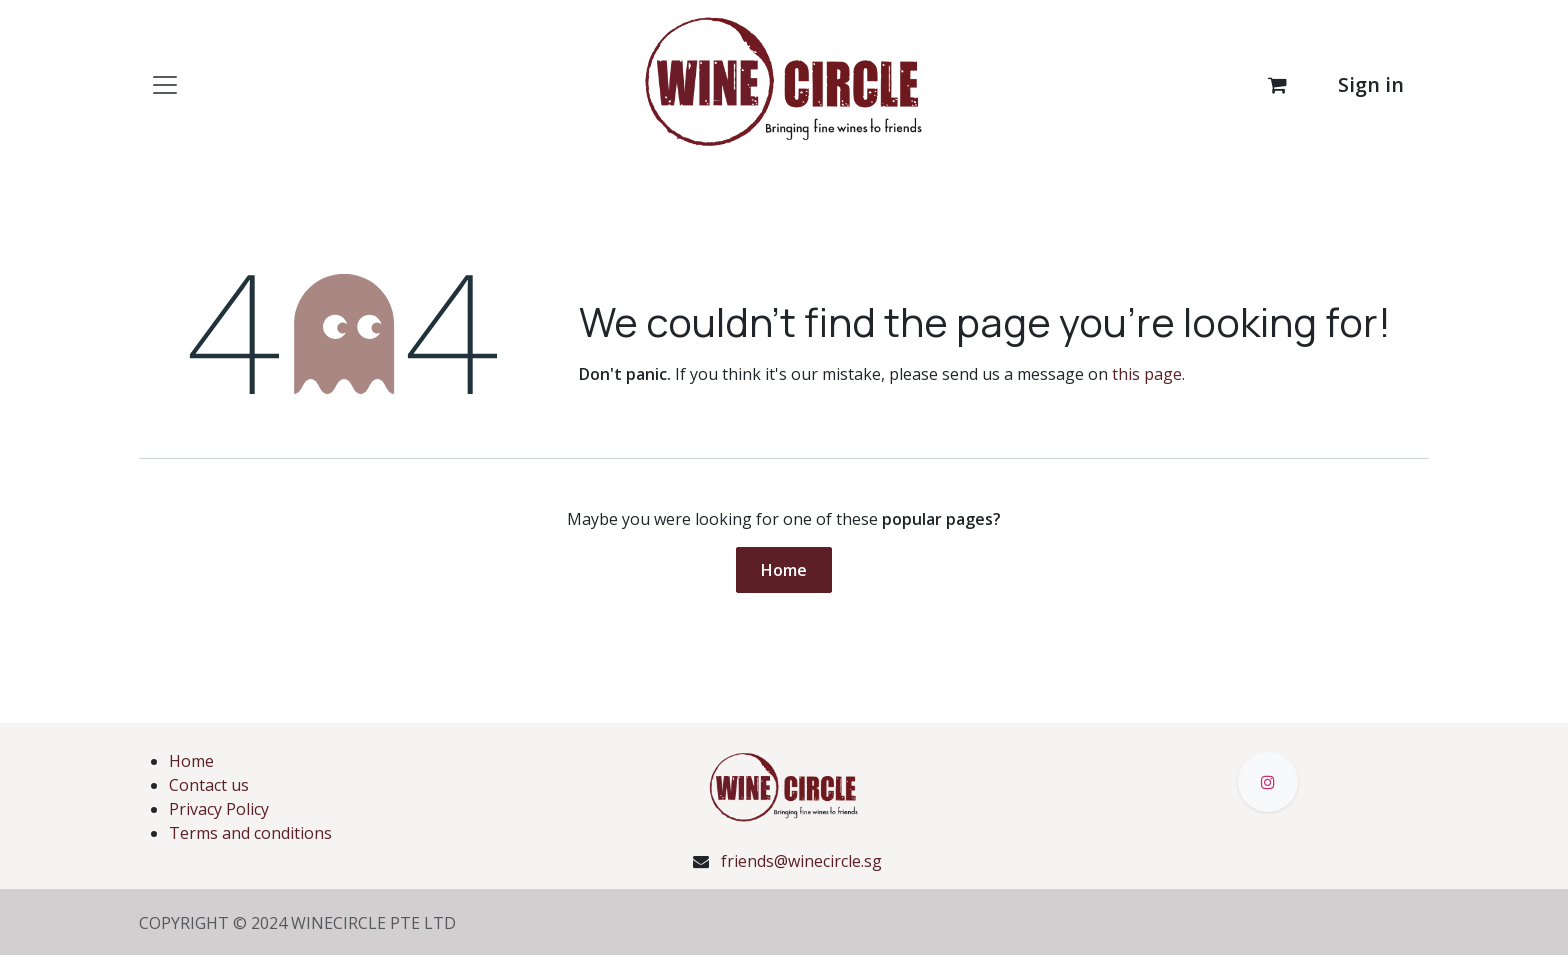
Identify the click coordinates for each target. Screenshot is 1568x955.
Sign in (1371, 84)
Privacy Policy (219, 809)
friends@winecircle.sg (801, 861)
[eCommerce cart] (1277, 85)
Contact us (209, 785)
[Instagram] (1268, 782)
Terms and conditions (250, 833)
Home (784, 570)
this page (1147, 374)
